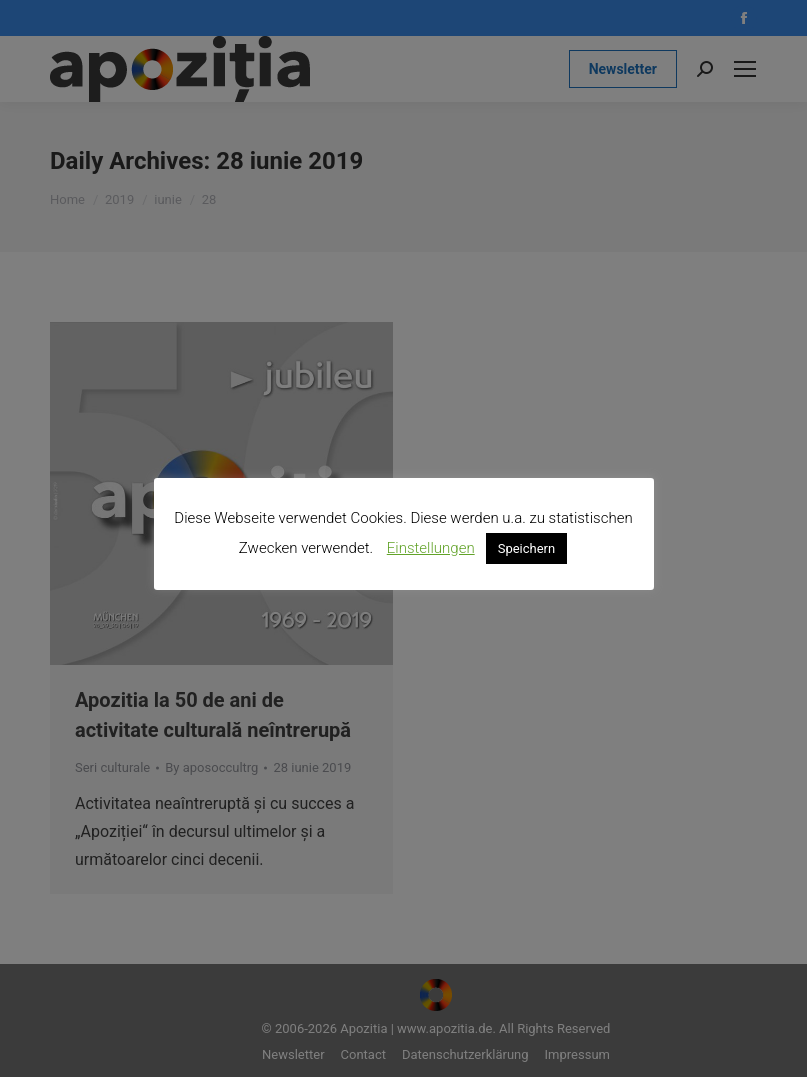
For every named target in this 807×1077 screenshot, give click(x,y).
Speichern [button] (527, 548)
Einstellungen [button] (431, 548)
